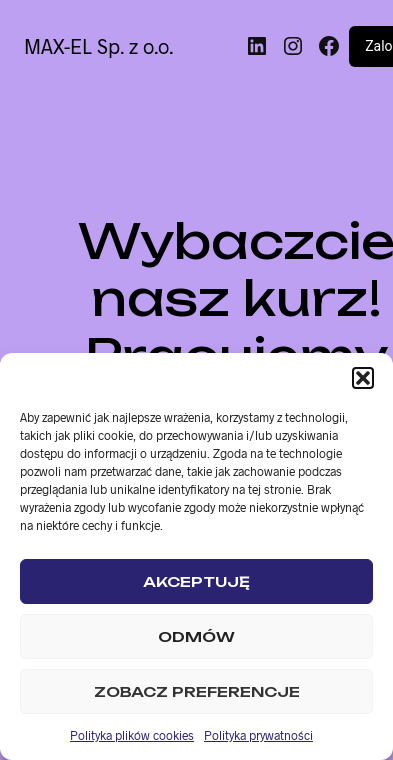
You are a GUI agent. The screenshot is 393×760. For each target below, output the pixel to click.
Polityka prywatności (258, 735)
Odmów (196, 636)
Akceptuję (196, 581)
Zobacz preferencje (197, 691)
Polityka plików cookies (132, 735)
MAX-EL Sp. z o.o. (98, 46)
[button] (363, 378)
